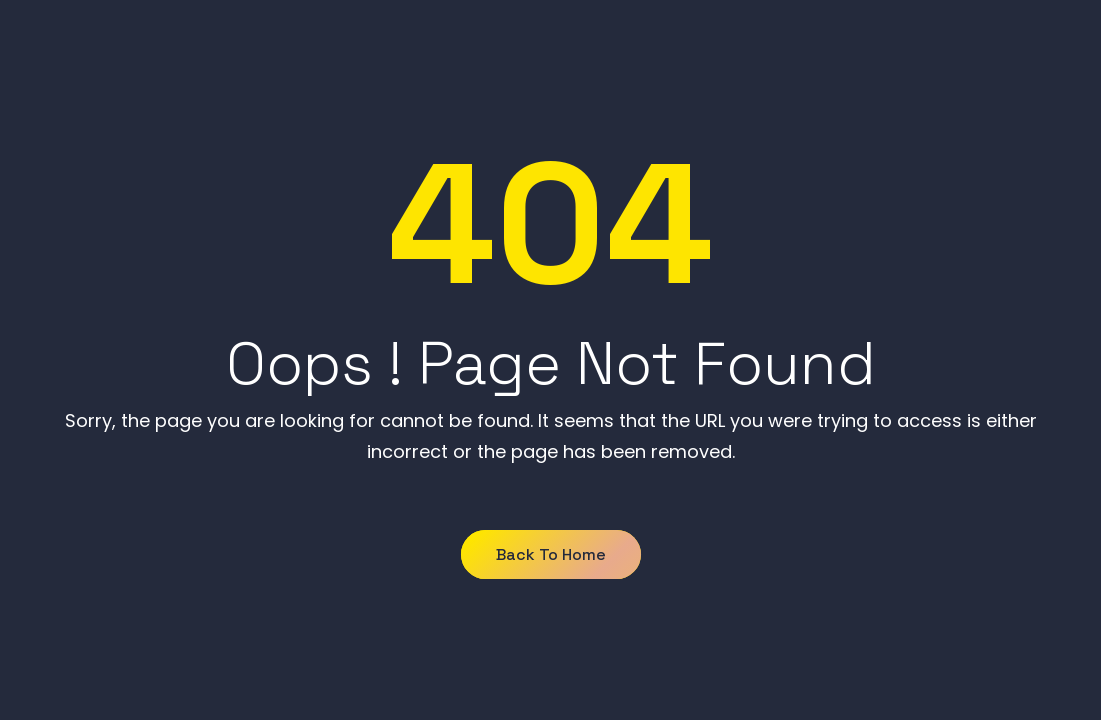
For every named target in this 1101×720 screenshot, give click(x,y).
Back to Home (551, 554)
